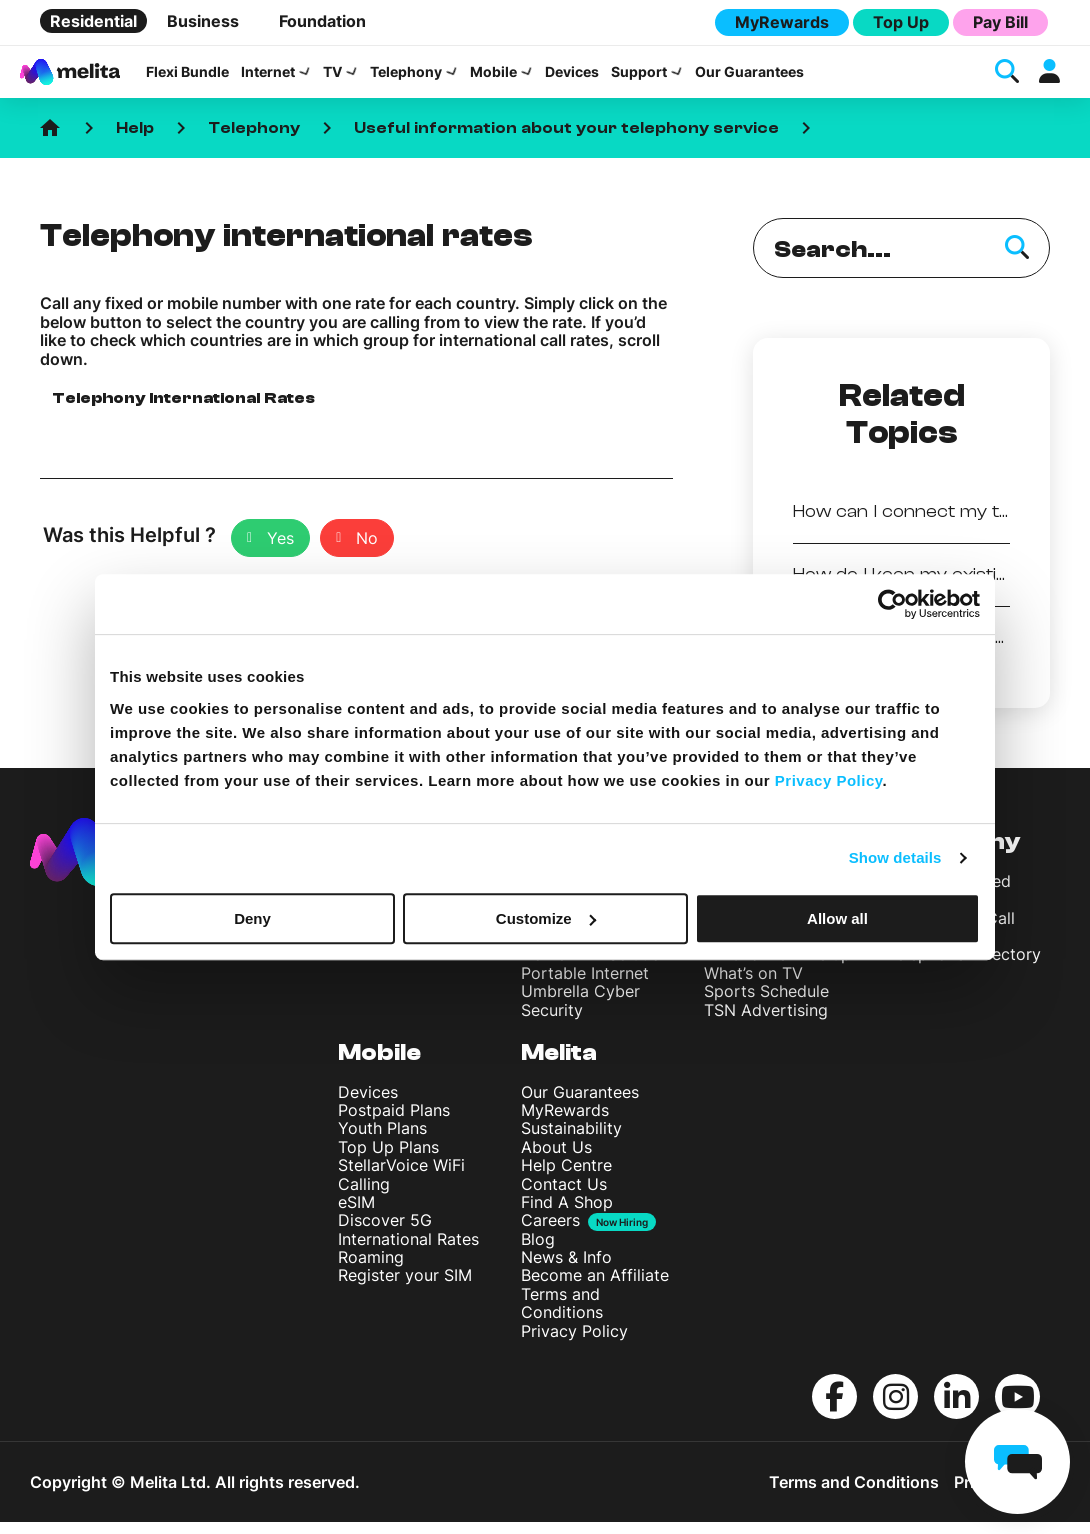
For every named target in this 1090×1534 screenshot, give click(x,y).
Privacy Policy (574, 1342)
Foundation (322, 21)
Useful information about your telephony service (566, 140)
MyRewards (782, 22)
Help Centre (566, 1177)
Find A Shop (567, 1214)
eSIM (356, 1214)
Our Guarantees (749, 78)
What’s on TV (753, 984)
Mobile (493, 78)
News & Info (566, 1269)
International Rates (408, 1250)
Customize (546, 918)
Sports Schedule (766, 1003)
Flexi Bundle (187, 78)
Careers (550, 1232)
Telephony (406, 78)
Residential (93, 21)
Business (203, 21)
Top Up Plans (388, 1158)
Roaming (371, 1269)
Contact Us (564, 1195)
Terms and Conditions (562, 1314)
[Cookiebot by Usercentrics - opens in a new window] (892, 604)
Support (639, 78)
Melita (559, 1064)
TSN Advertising (766, 1021)
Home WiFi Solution (595, 966)
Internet (268, 78)
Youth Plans (382, 1140)
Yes (280, 550)
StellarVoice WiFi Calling (401, 1186)
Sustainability (571, 1140)
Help (135, 140)
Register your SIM (405, 1287)
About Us (556, 1158)
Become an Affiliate (595, 1287)
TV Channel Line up (777, 966)
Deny (252, 918)
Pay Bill (1000, 22)
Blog (538, 1250)
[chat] (1017, 1461)
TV (332, 78)
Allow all (837, 918)
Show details (895, 857)
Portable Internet (585, 984)
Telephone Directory (964, 966)
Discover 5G (385, 1232)
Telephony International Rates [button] (183, 410)
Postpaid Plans (394, 1122)
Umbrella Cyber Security (580, 1012)
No (367, 550)
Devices (572, 78)
